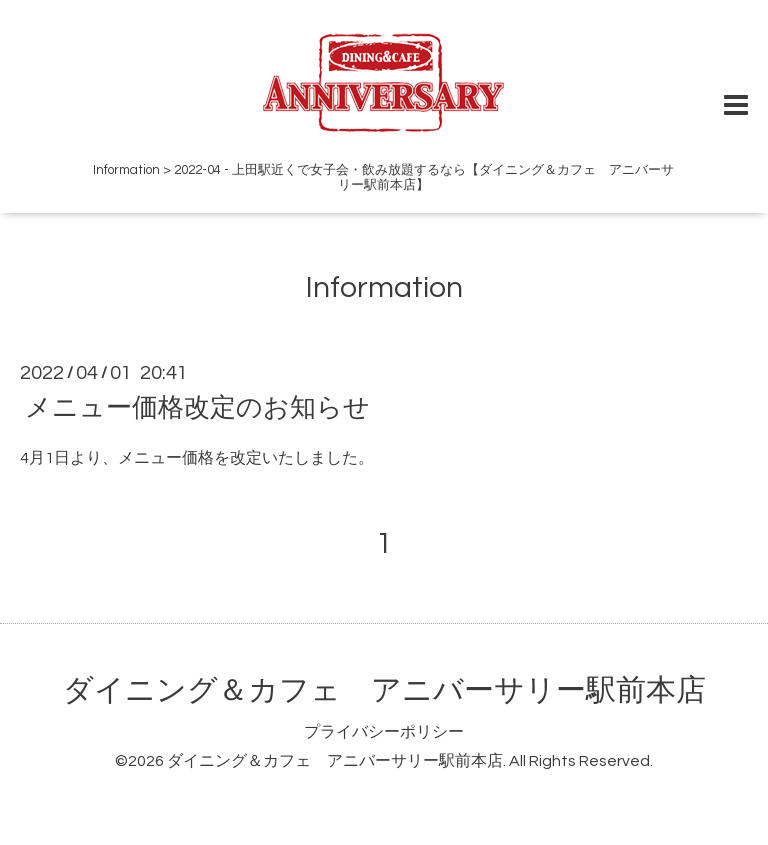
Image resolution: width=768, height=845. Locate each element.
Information (384, 287)
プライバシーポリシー (384, 732)
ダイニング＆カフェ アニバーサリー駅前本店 (384, 690)
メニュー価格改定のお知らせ (197, 408)
